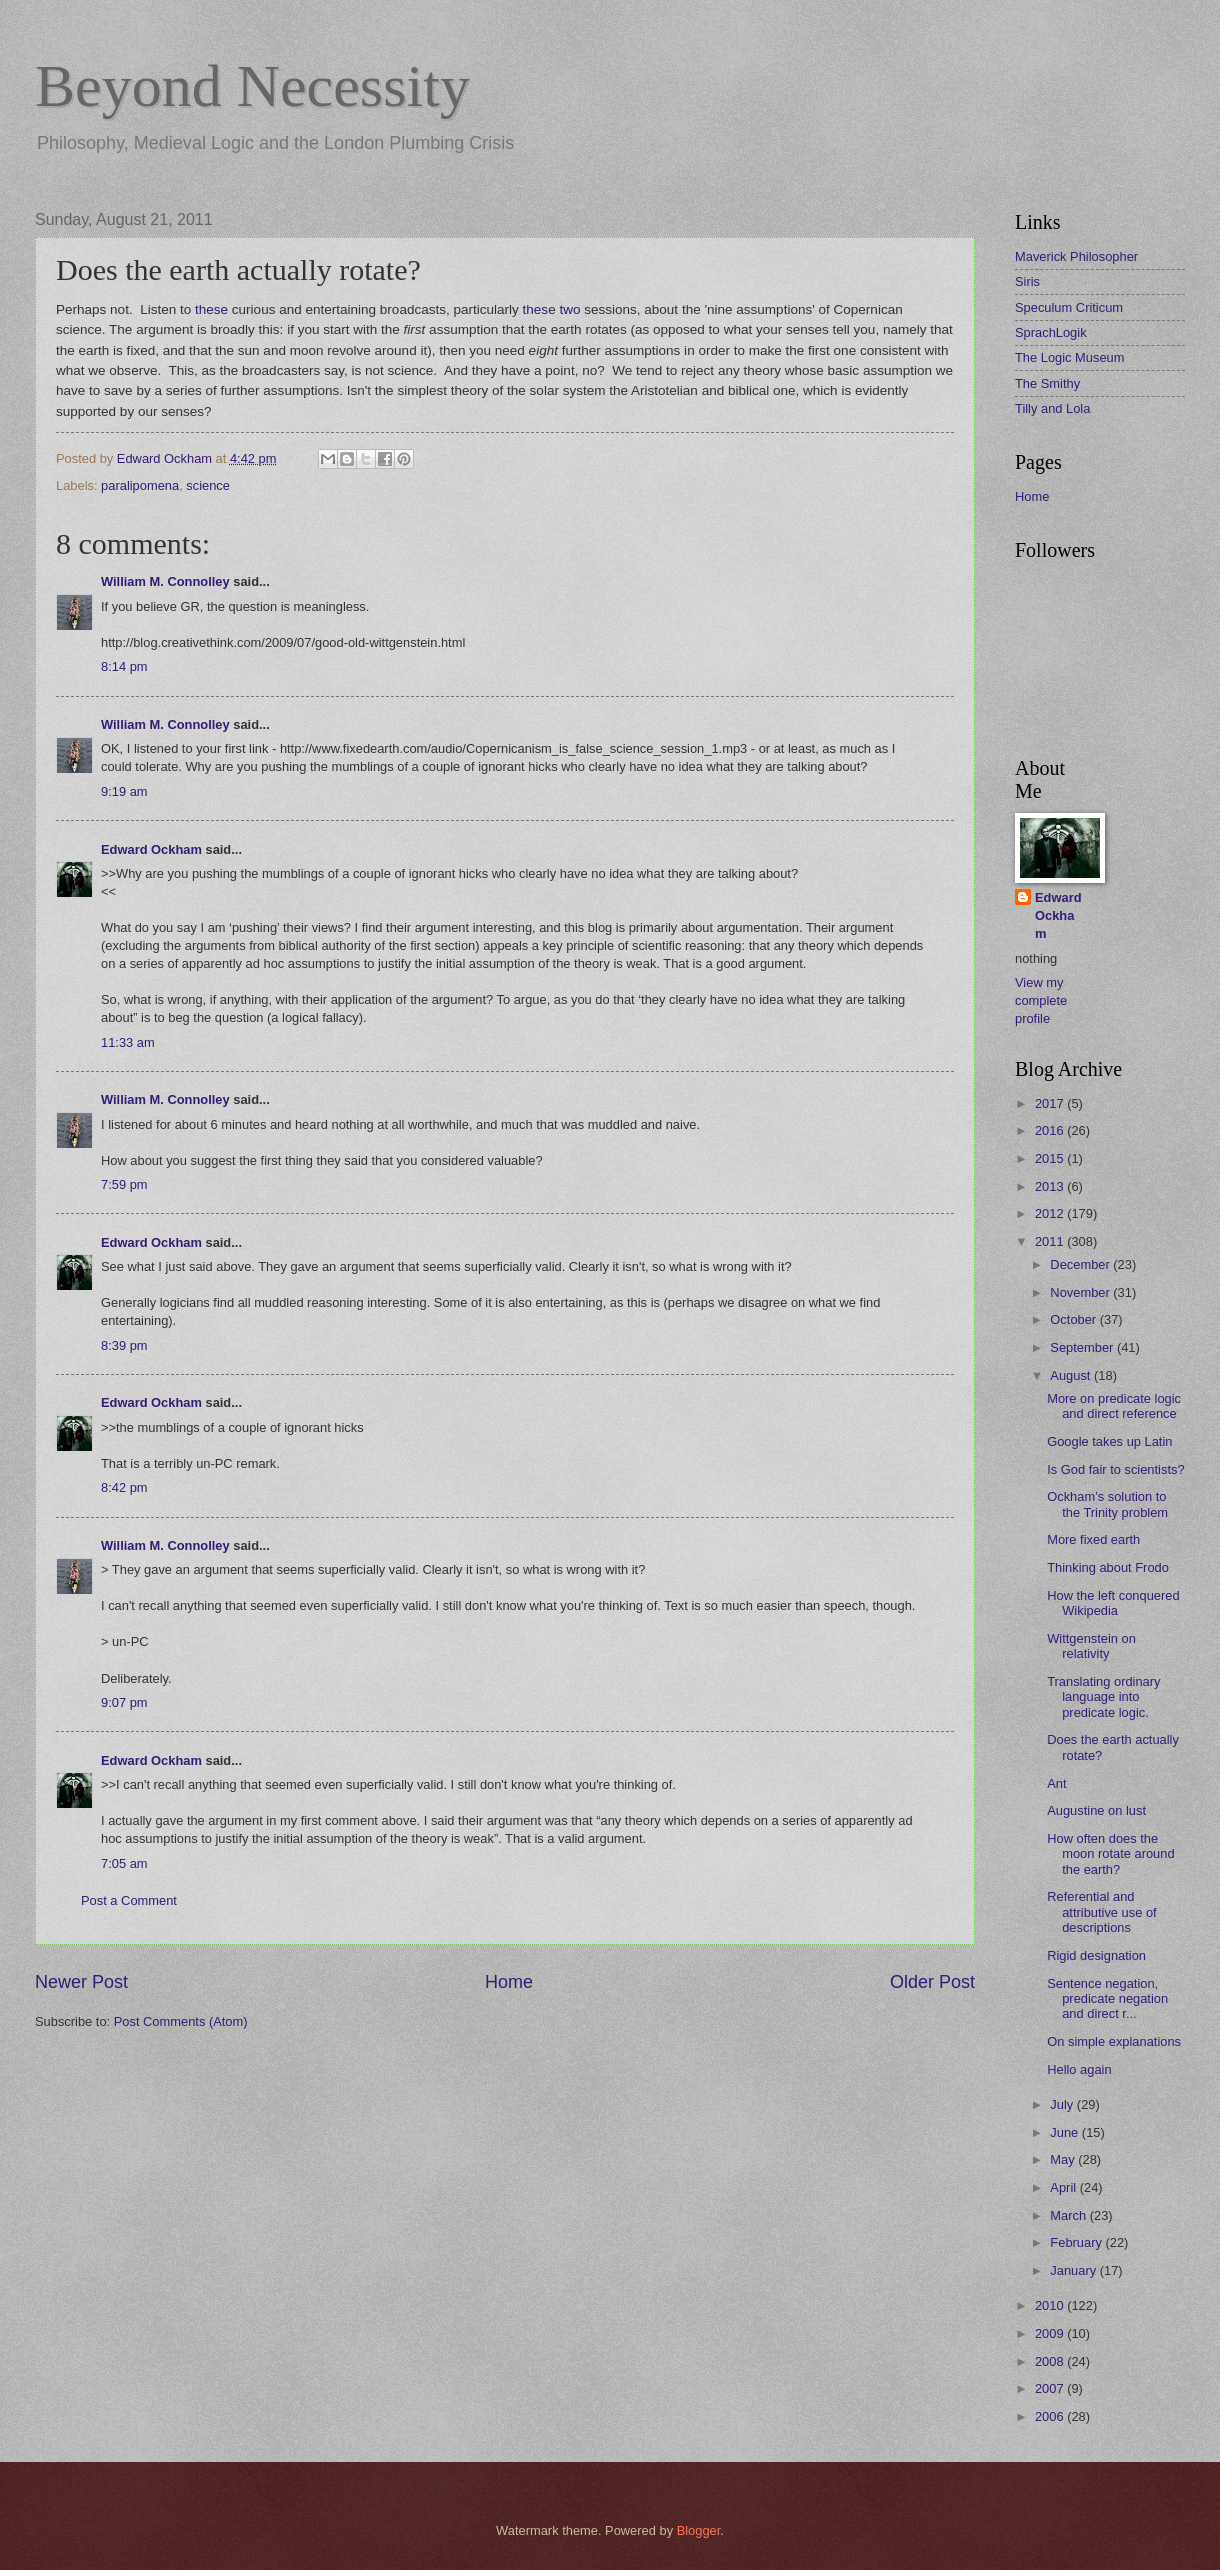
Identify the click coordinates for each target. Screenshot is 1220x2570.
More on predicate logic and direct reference (1114, 1406)
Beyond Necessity (252, 86)
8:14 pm (124, 666)
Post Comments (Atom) (181, 2021)
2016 (1051, 1130)
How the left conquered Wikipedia (1113, 1603)
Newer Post (81, 1982)
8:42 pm (124, 1487)
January (1074, 2270)
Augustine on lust (1096, 1810)
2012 (1051, 1213)
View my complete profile (1041, 1000)
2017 (1051, 1103)
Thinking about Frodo (1108, 1567)
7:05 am (124, 1863)
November (1081, 1292)
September (1083, 1347)
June (1066, 2132)
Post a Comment (129, 1900)
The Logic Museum (1070, 357)
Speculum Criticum (1069, 307)
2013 (1051, 1186)
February (1077, 2242)
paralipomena (140, 485)
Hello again (1079, 2069)
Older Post (932, 1982)
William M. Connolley (165, 581)
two (569, 309)
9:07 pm (124, 1702)
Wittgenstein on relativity (1091, 1646)
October (1074, 1319)
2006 (1051, 2416)
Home (509, 1982)
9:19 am (124, 791)
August (1072, 1375)
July (1063, 2104)
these (211, 309)
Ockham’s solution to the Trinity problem (1107, 1504)
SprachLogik (1051, 332)
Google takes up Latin (1109, 1441)
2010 (1051, 2305)
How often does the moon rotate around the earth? (1110, 1854)
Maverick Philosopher (1076, 256)
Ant (1056, 1783)
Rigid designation (1096, 1955)
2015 (1051, 1158)
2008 (1051, 2361)
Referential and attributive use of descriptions (1101, 1912)
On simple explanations (1114, 2041)
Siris (1027, 281)
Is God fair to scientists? (1115, 1469)
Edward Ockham (151, 849)
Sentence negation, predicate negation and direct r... (1107, 1999)
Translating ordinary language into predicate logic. (1103, 1697)
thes (536, 309)
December (1081, 1264)
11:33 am (128, 1042)
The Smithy (1047, 383)
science (208, 485)
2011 (1051, 1241)
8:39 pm (124, 1345)
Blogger (699, 2530)
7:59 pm (124, 1184)
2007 (1051, 2388)
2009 (1051, 2333)
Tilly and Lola (1052, 408)
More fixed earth (1093, 1539)
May (1064, 2159)
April (1064, 2187)
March (1069, 2215)
